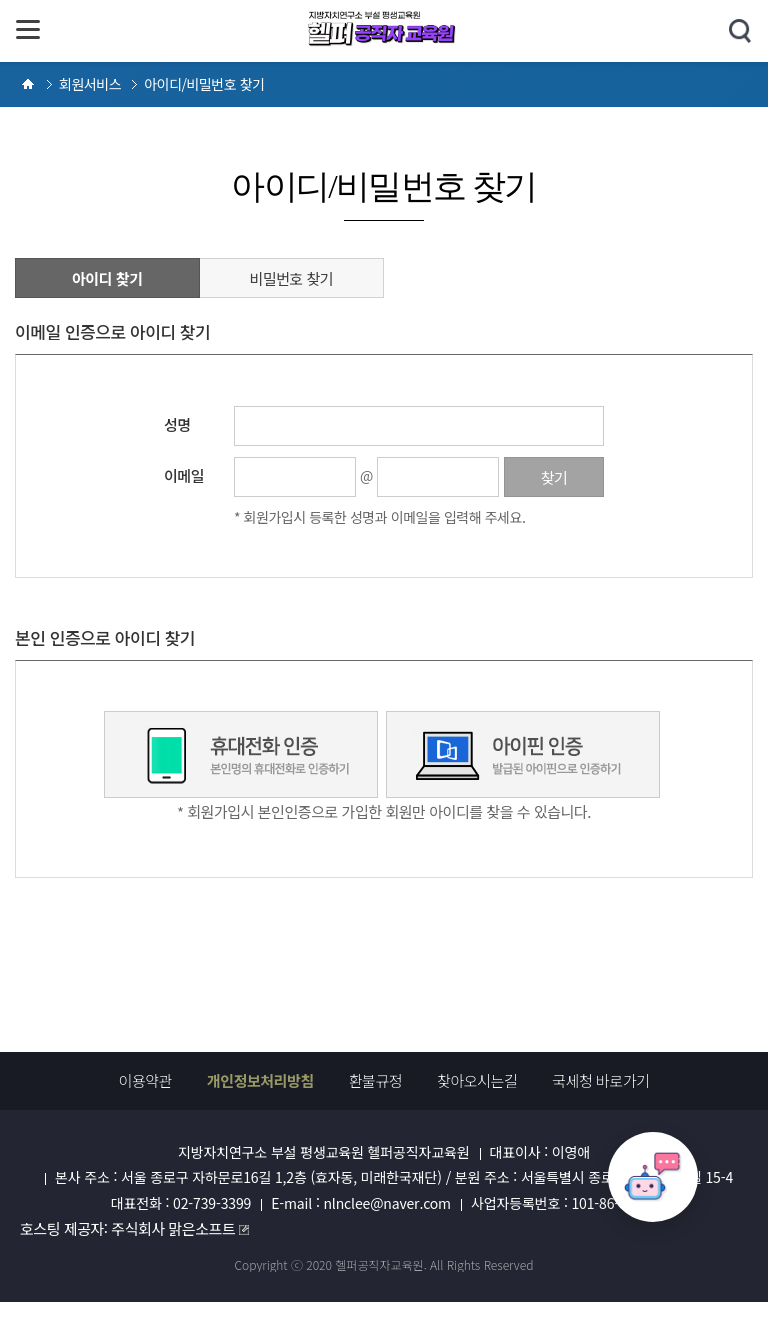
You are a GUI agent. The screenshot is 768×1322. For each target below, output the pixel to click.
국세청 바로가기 (600, 1081)
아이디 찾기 (107, 278)
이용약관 (145, 1081)
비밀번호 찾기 (291, 278)
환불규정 (375, 1081)
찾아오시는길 (477, 1081)
